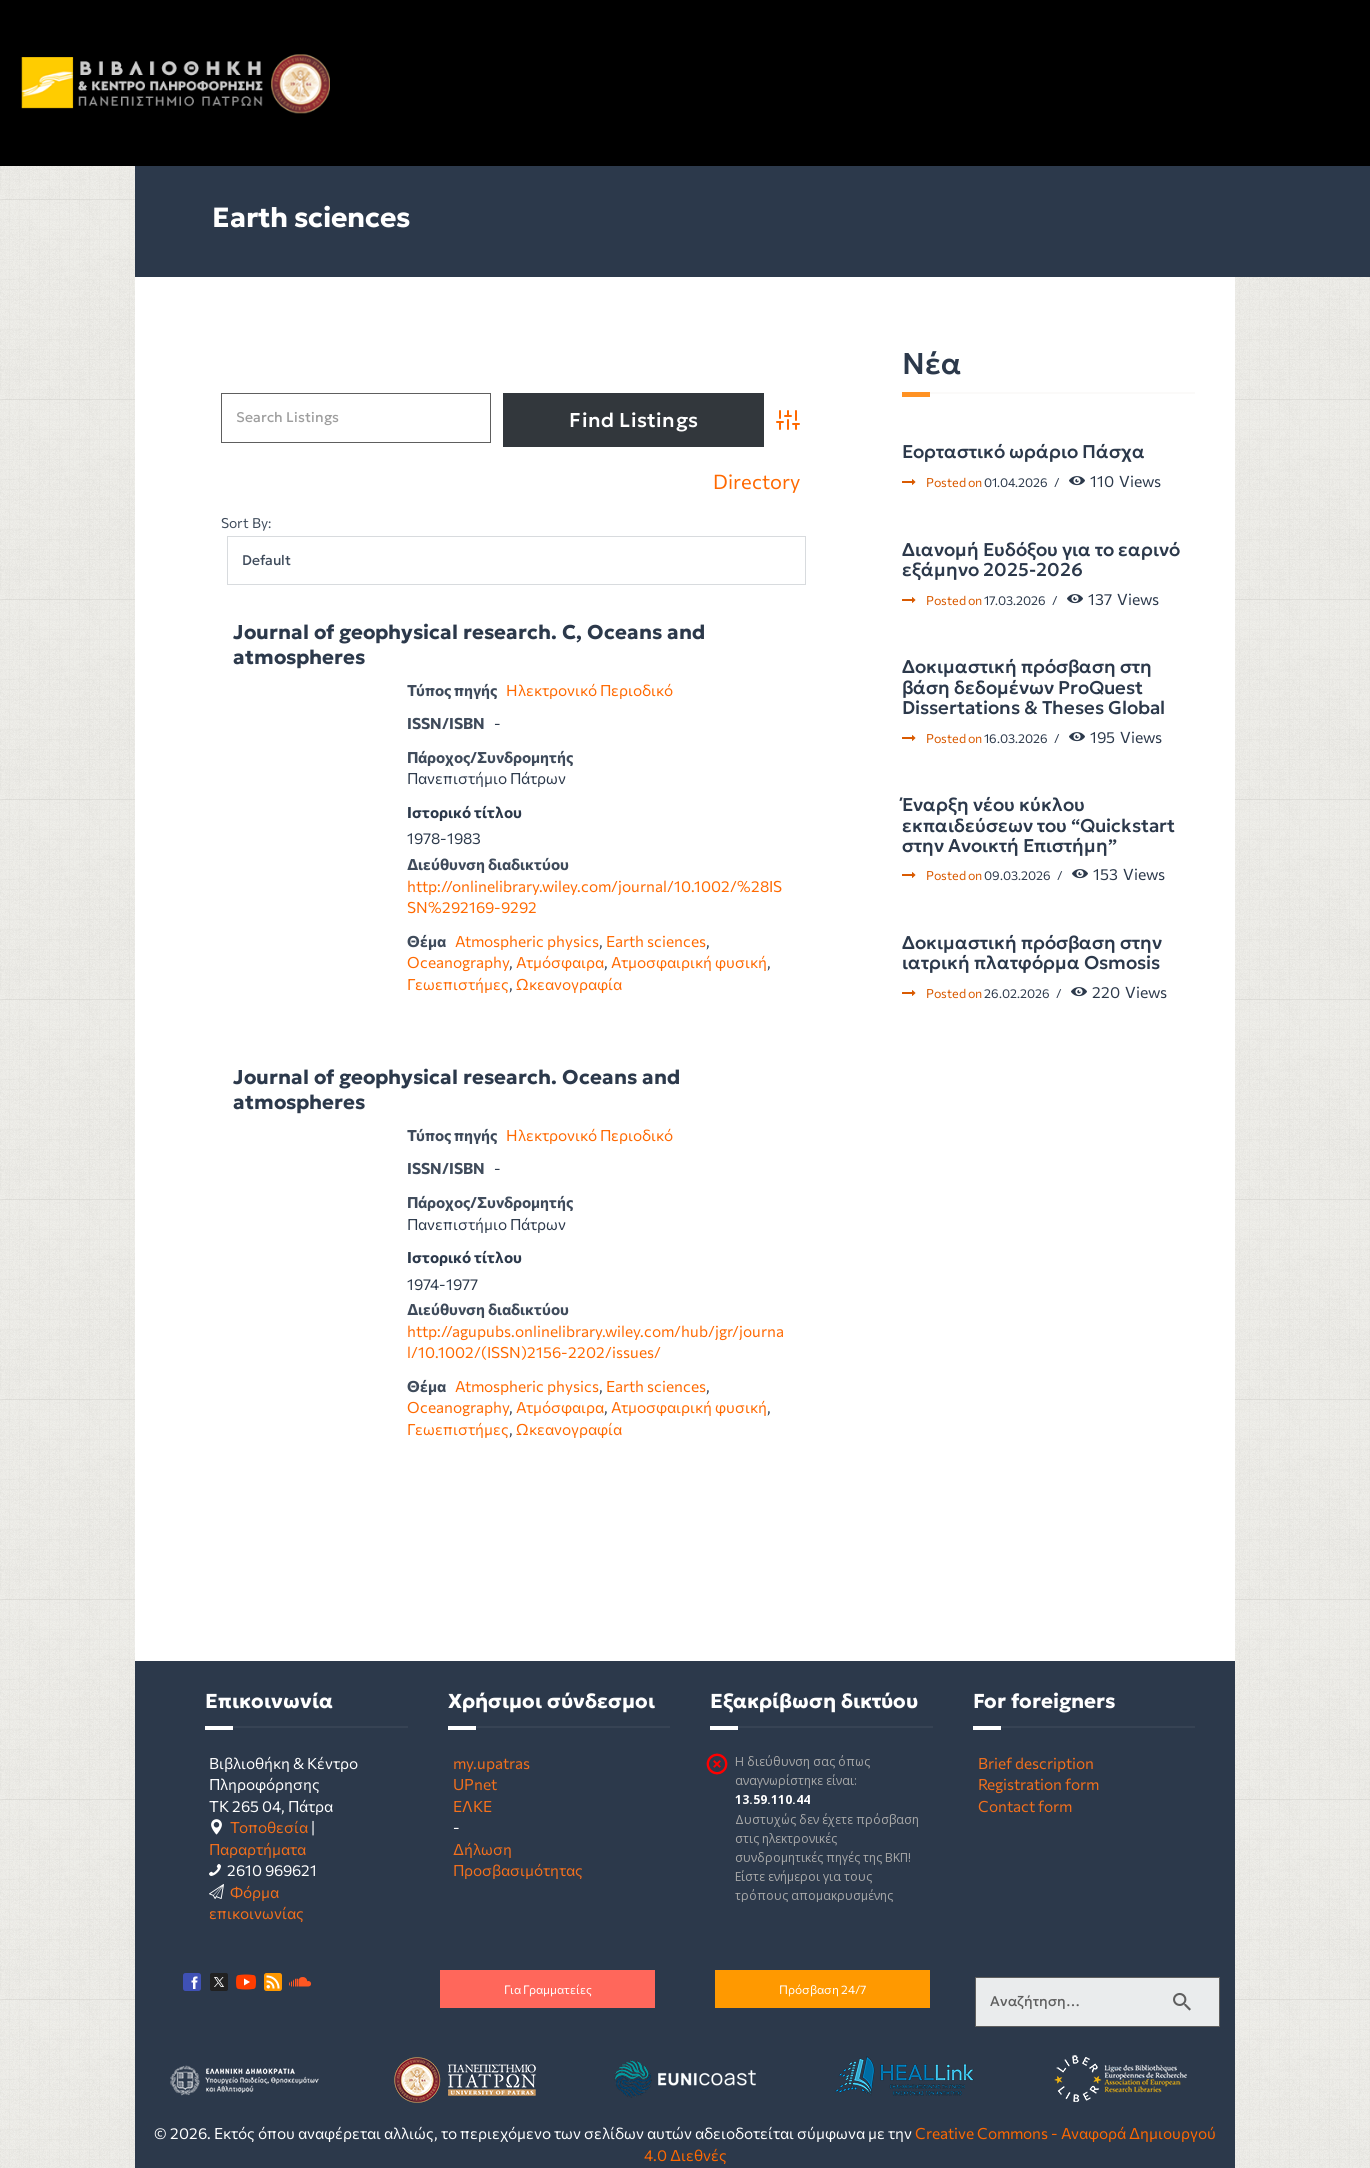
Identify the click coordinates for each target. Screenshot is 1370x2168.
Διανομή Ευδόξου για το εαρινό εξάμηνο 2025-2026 (1041, 560)
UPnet (475, 1783)
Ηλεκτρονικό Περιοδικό (589, 689)
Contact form (1025, 1805)
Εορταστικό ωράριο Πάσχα (1023, 452)
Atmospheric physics (527, 940)
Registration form (1038, 1783)
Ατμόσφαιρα (560, 961)
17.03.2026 (1015, 600)
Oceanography (458, 961)
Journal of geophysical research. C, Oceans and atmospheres (469, 645)
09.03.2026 (1017, 875)
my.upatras (491, 1762)
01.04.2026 (1016, 482)
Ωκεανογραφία (569, 983)
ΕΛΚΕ (472, 1805)
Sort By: (246, 522)
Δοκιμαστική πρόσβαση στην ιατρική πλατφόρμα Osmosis (1032, 953)
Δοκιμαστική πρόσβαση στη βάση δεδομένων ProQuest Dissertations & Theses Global (1033, 687)
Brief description (1036, 1762)
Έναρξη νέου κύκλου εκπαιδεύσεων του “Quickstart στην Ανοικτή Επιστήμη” (1038, 825)
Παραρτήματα (257, 1848)
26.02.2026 (1017, 993)
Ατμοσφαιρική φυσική (689, 961)
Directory (756, 482)
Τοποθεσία (269, 1826)
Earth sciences (656, 940)
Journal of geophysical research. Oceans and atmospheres (456, 1090)
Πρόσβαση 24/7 (822, 1989)
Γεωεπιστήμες (458, 983)
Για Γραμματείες (548, 1989)
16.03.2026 (1016, 738)
